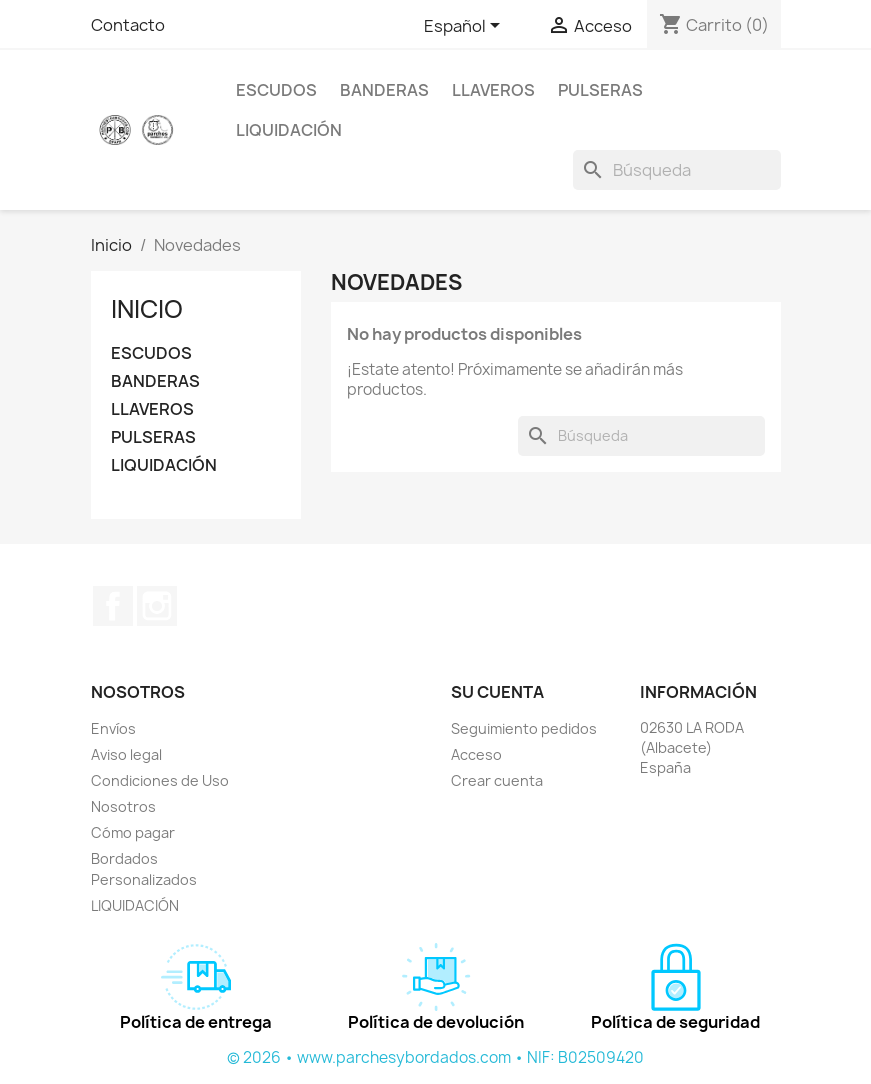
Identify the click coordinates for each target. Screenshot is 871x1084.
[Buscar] (677, 170)
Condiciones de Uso (160, 780)
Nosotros (123, 806)
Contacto (128, 25)
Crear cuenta (497, 780)
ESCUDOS (276, 90)
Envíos (113, 728)
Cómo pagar (133, 832)
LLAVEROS (493, 90)
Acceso (476, 754)
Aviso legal (126, 754)
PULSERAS (600, 90)
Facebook (113, 606)
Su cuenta (497, 692)
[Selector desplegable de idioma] (465, 27)
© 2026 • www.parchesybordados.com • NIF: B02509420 (435, 1057)
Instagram (157, 606)
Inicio (147, 309)
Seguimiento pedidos (524, 728)
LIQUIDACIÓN (289, 130)
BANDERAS (384, 90)
